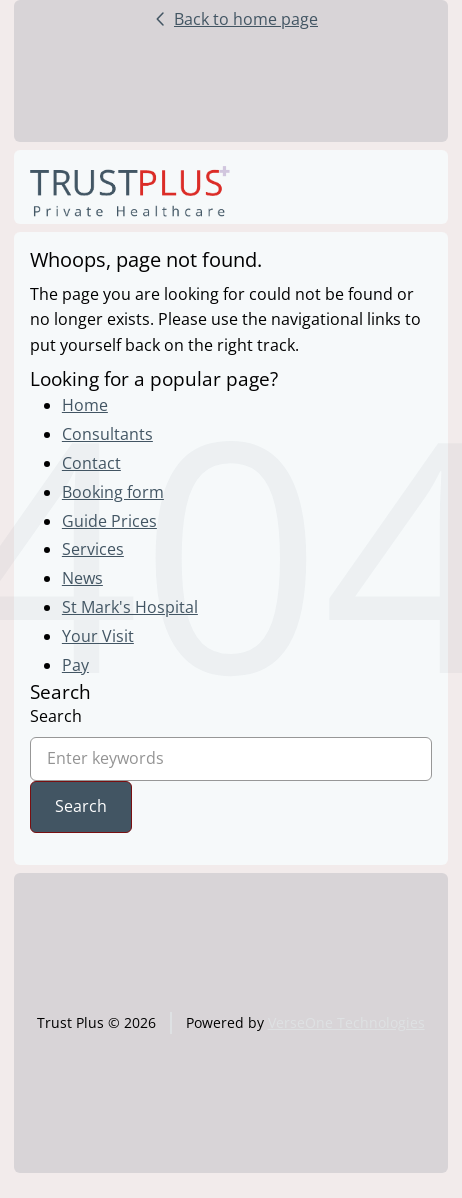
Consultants (107, 434)
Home (85, 405)
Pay (75, 665)
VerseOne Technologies (346, 1022)
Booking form (113, 492)
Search (56, 716)
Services (93, 549)
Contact (91, 463)
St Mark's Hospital (130, 607)
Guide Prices (109, 521)
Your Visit (98, 636)
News (82, 578)
